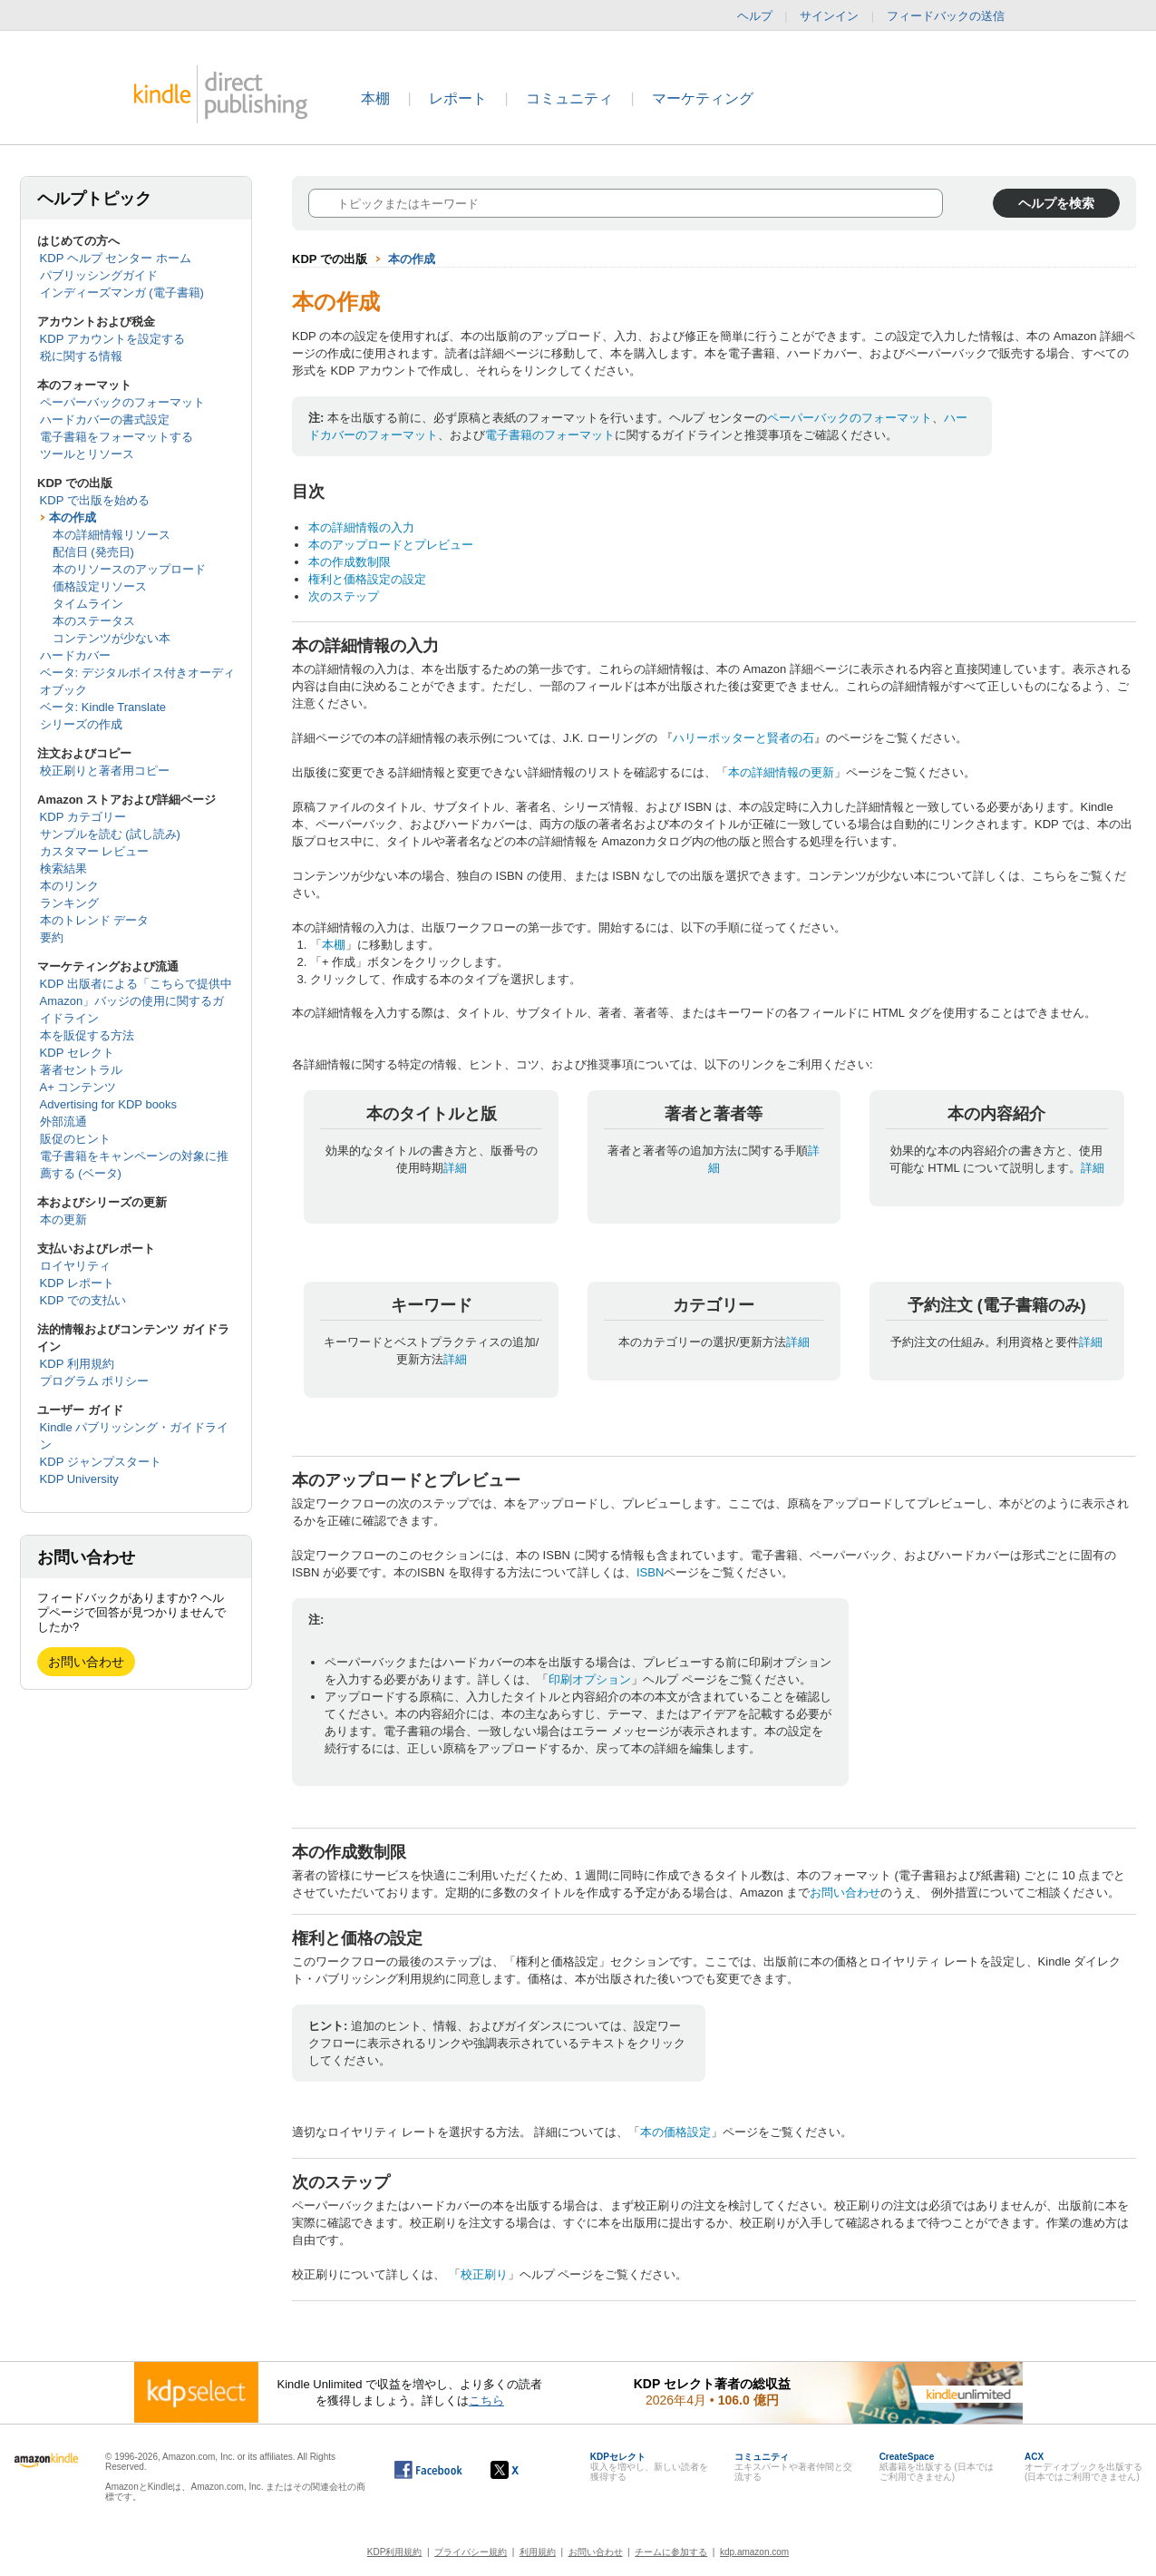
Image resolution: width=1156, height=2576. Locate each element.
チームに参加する (671, 2552)
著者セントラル (81, 1070)
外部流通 (63, 1121)
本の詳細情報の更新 (781, 772)
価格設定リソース (100, 586)
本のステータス (94, 621)
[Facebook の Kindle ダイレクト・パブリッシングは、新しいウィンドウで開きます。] (428, 2470)
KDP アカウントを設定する (112, 339)
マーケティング (702, 98)
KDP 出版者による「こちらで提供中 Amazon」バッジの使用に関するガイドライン (136, 1001)
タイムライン (88, 603)
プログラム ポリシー (95, 1381)
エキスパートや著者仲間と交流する (793, 2467)
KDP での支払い (83, 1300)
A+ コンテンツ (78, 1087)
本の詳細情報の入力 (361, 527)
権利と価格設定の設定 (367, 579)
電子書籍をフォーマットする (116, 437)
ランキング (69, 903)
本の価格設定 (675, 2132)
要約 (51, 937)
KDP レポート (77, 1283)
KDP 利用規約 (77, 1364)
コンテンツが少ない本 (111, 638)
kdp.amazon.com (754, 2552)
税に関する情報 (81, 356)
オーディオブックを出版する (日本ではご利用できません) (1083, 2467)
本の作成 (72, 517)
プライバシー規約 (470, 2552)
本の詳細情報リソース (111, 535)
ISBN (650, 1572)
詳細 (455, 1168)
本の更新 (63, 1219)
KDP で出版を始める (95, 500)
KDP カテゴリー (83, 817)
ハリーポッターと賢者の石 (743, 738)
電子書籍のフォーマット (550, 435)
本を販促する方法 (87, 1035)
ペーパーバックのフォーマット (122, 402)
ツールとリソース (87, 454)
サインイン (829, 16)
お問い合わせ (86, 1661)
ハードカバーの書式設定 (105, 419)
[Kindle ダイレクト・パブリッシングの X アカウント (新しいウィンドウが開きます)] (524, 2470)
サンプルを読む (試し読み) (110, 834)
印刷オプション (590, 1679)
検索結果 (63, 868)
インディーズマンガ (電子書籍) (122, 292)
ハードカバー (75, 655)
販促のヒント (75, 1139)
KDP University (79, 1479)
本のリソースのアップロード (129, 569)
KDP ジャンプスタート (100, 1462)
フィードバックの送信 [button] (955, 16)
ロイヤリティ (75, 1266)
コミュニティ (569, 98)
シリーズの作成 (81, 724)
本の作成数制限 (349, 562)
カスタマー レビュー (95, 851)
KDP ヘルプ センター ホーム (115, 258)
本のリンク (69, 886)
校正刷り (484, 2274)
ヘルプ (754, 16)
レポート (458, 98)
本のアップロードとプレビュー (390, 544)
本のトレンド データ (95, 920)
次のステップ (343, 596)
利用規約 (538, 2552)
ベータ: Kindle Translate (103, 707)
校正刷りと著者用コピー (105, 770)
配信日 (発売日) (93, 552)
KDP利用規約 (395, 2552)
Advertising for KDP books (109, 1104)
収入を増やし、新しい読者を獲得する (649, 2467)
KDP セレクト (77, 1052)
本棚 (375, 98)
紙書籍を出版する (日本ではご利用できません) (936, 2467)
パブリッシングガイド (99, 275)
